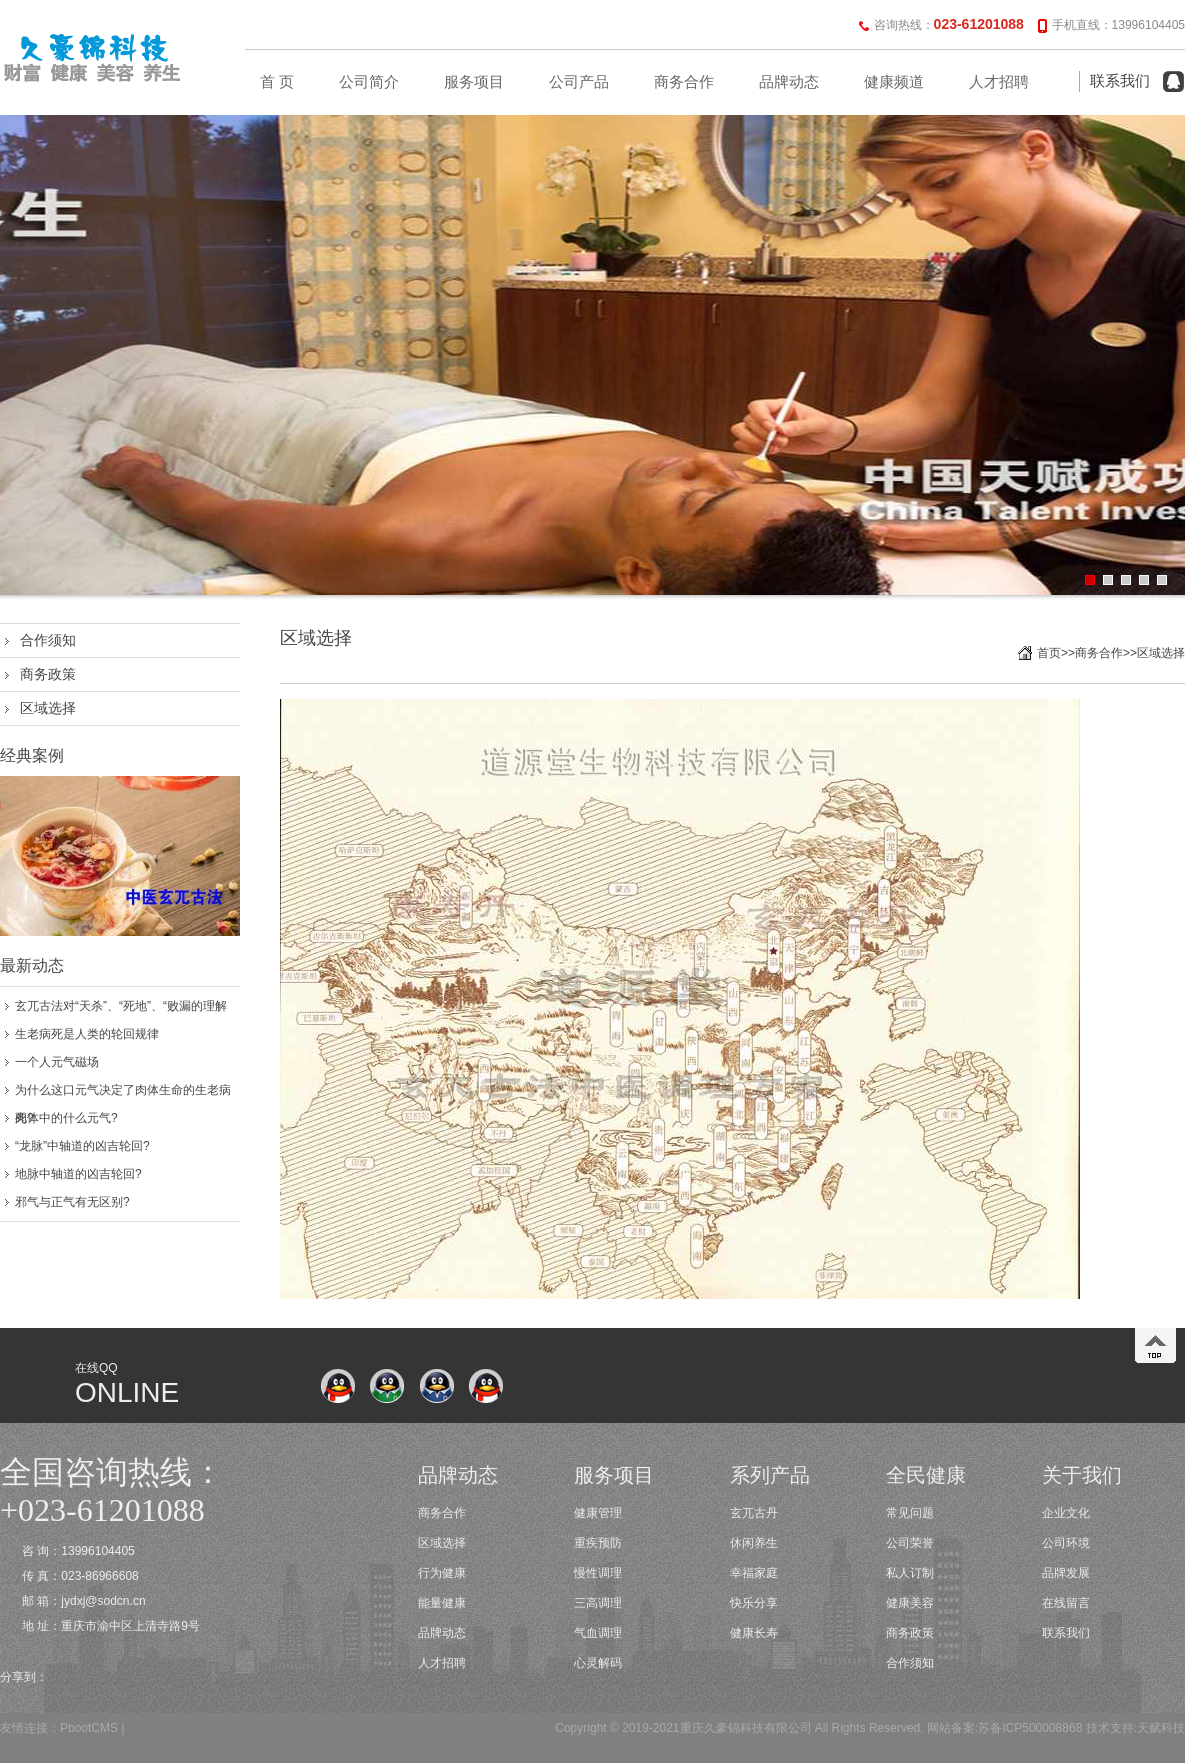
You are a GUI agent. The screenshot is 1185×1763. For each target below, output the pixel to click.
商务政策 (48, 674)
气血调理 (598, 1633)
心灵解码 (598, 1663)
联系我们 (1120, 81)
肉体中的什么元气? (66, 1118)
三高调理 (598, 1603)
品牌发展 (1066, 1573)
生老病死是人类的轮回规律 (87, 1034)
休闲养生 (754, 1543)
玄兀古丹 (754, 1513)
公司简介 (369, 82)
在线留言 (1066, 1603)
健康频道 (894, 82)
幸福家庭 (754, 1573)
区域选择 (48, 708)
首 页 (277, 82)
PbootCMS (89, 1728)
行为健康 (442, 1573)
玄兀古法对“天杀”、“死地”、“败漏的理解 (121, 1006)
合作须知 (48, 640)
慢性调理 (598, 1573)
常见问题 (910, 1513)
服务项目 (474, 82)
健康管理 (598, 1513)
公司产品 (579, 82)
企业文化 (1066, 1513)
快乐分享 (754, 1603)
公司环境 (1066, 1543)
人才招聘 (999, 82)
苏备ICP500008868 (1030, 1728)
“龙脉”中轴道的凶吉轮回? (82, 1146)
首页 (1049, 653)
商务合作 (684, 82)
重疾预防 (598, 1543)
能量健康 (442, 1603)
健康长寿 (754, 1633)
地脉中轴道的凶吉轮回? (78, 1174)
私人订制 (910, 1573)
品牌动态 (789, 82)
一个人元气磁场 (57, 1062)
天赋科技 (1161, 1728)
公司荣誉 (910, 1543)
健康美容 (910, 1603)
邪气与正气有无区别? (72, 1202)
